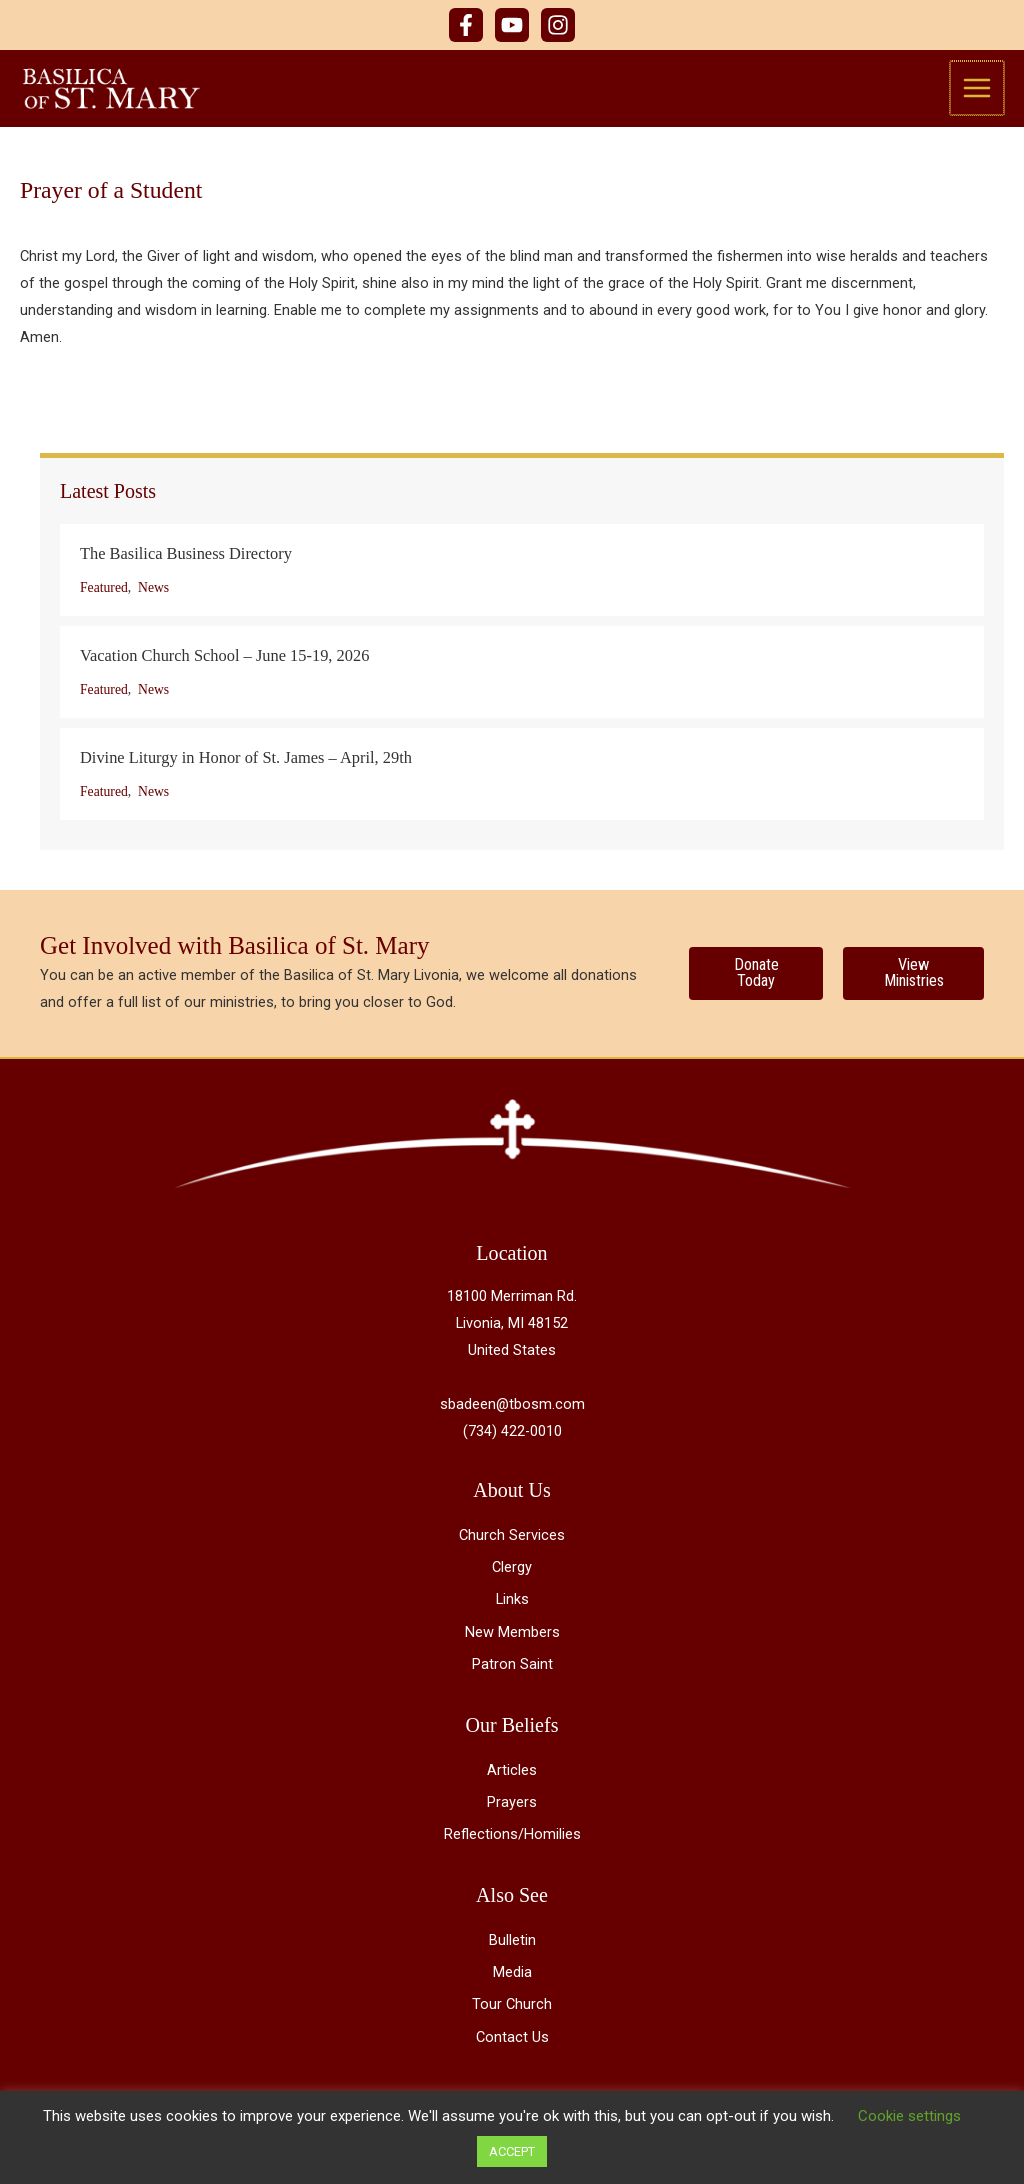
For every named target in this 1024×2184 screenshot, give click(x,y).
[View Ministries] (913, 977)
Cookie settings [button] (909, 2116)
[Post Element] (522, 575)
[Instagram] (558, 25)
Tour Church (512, 2009)
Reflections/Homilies (512, 1838)
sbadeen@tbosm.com (512, 1408)
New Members (512, 1636)
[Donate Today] (756, 977)
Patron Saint (512, 1668)
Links (512, 1604)
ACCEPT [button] (512, 2151)
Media (512, 1977)
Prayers (512, 1806)
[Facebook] (466, 25)
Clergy (512, 1572)
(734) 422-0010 (512, 1435)
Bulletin (512, 1945)
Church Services (512, 1540)
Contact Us (512, 2041)
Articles (512, 1774)
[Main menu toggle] (978, 90)
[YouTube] (512, 25)
